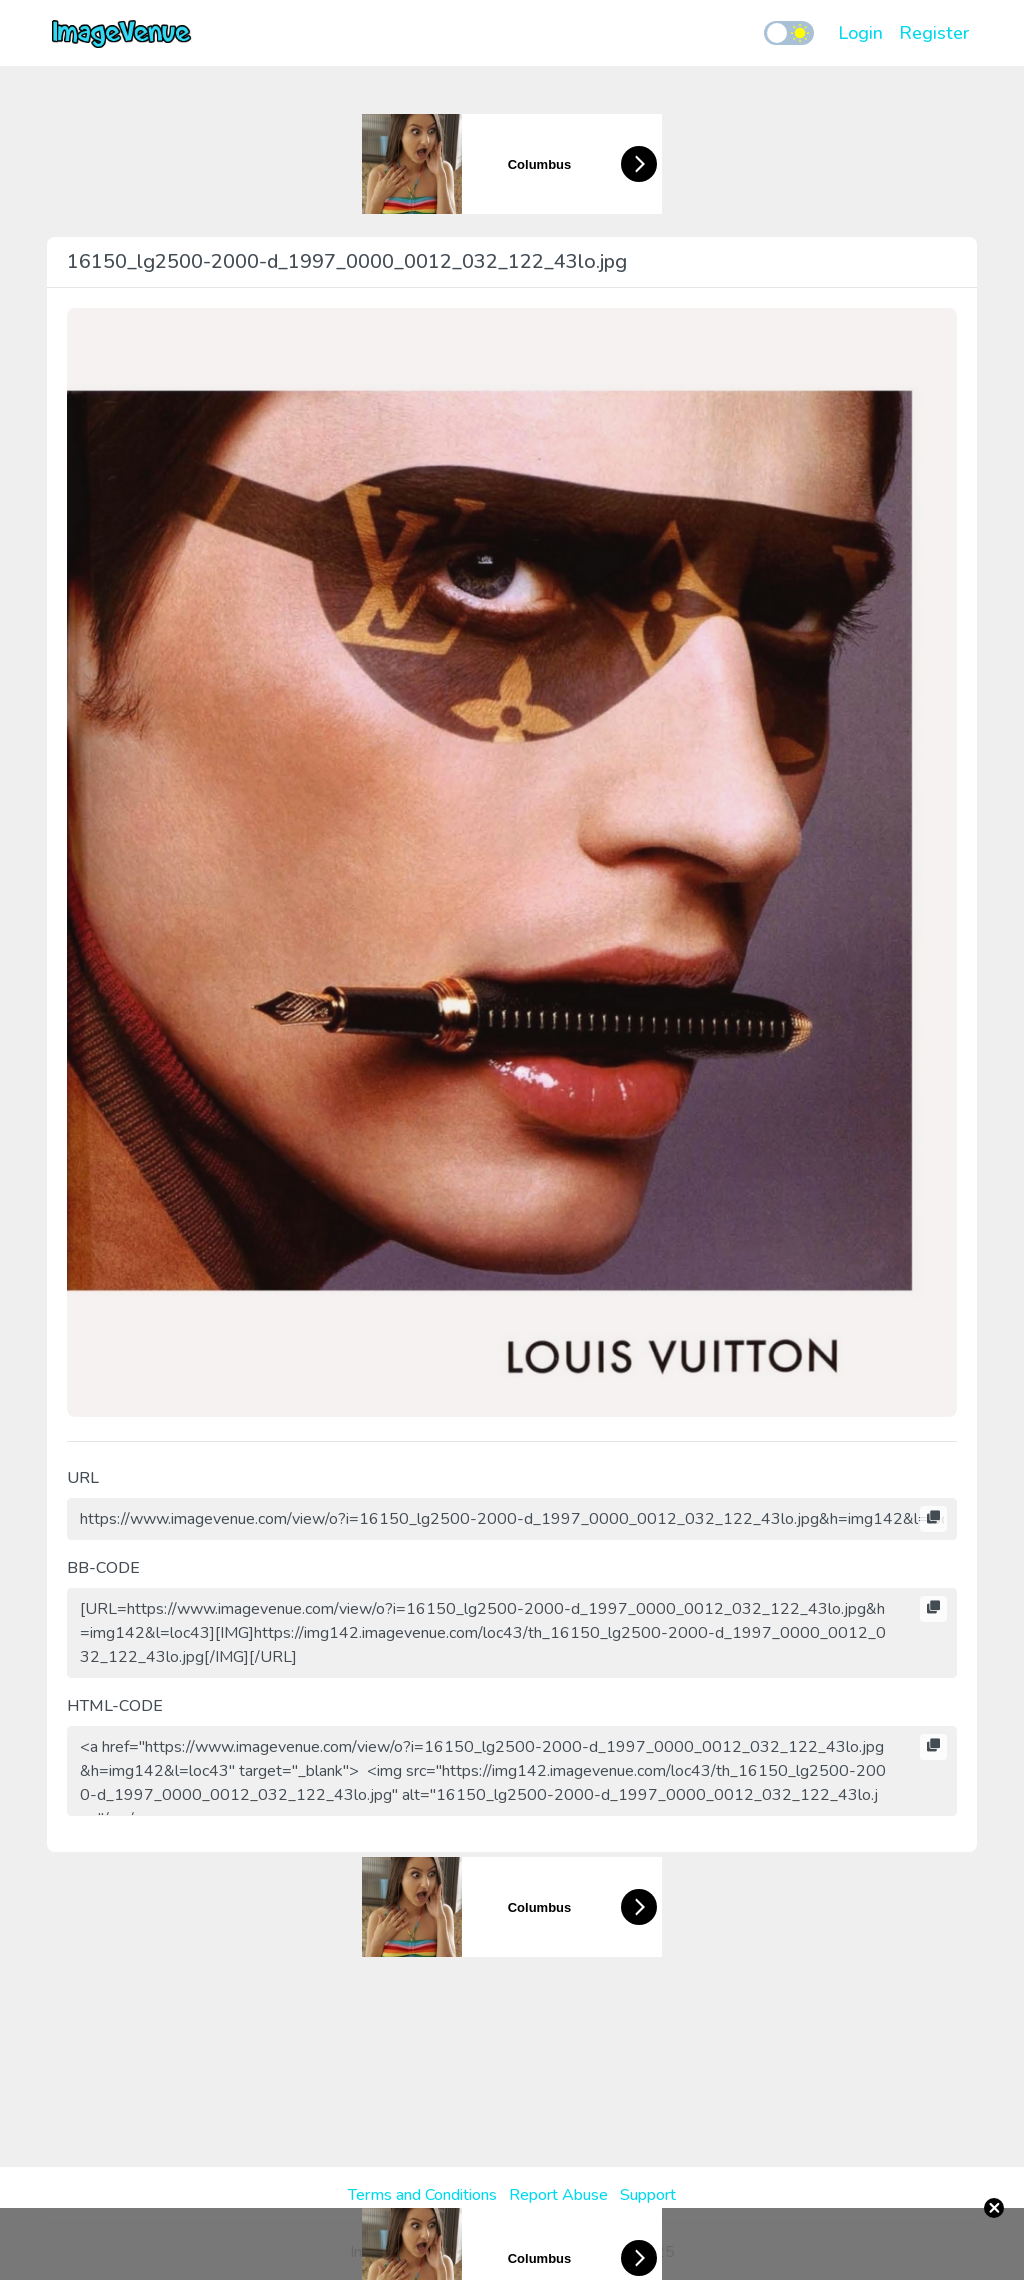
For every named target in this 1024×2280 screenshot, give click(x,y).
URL (83, 1478)
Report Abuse (558, 2195)
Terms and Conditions (422, 2195)
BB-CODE (103, 1568)
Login (860, 33)
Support (648, 2195)
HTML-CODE (115, 1706)
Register (934, 33)
